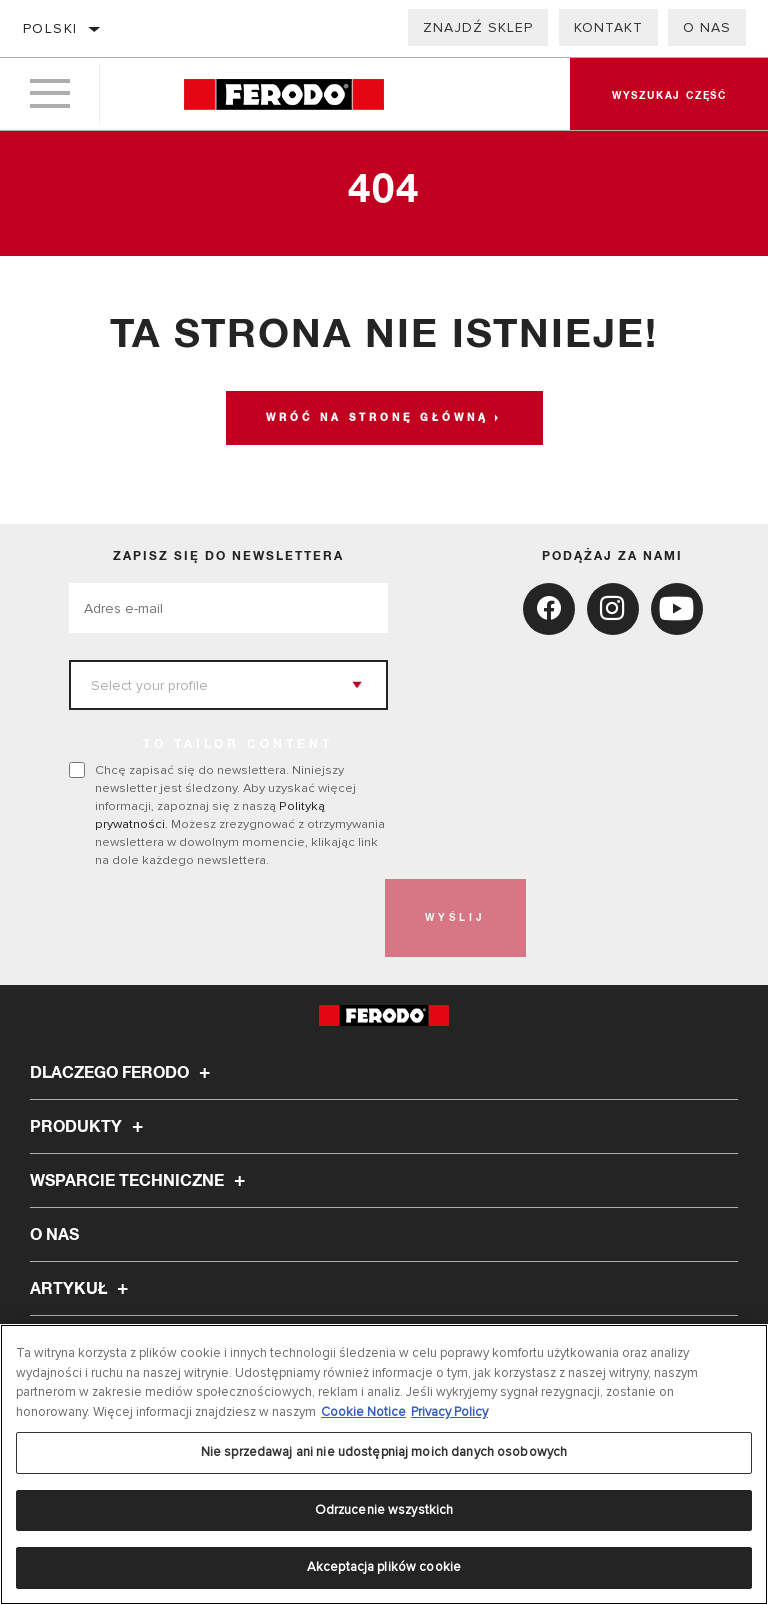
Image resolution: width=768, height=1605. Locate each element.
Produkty (89, 1127)
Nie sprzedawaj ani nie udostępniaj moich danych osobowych (384, 1452)
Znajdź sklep (478, 27)
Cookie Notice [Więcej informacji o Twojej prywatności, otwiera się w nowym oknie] (363, 1412)
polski (50, 28)
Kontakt (608, 27)
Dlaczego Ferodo (123, 1073)
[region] (384, 1464)
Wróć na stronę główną (377, 418)
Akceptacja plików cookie (384, 1567)
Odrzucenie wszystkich (384, 1510)
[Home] (283, 94)
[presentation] (221, 918)
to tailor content (238, 745)
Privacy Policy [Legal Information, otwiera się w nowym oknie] (449, 1412)
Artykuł (82, 1289)
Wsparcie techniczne (140, 1181)
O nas (707, 27)
